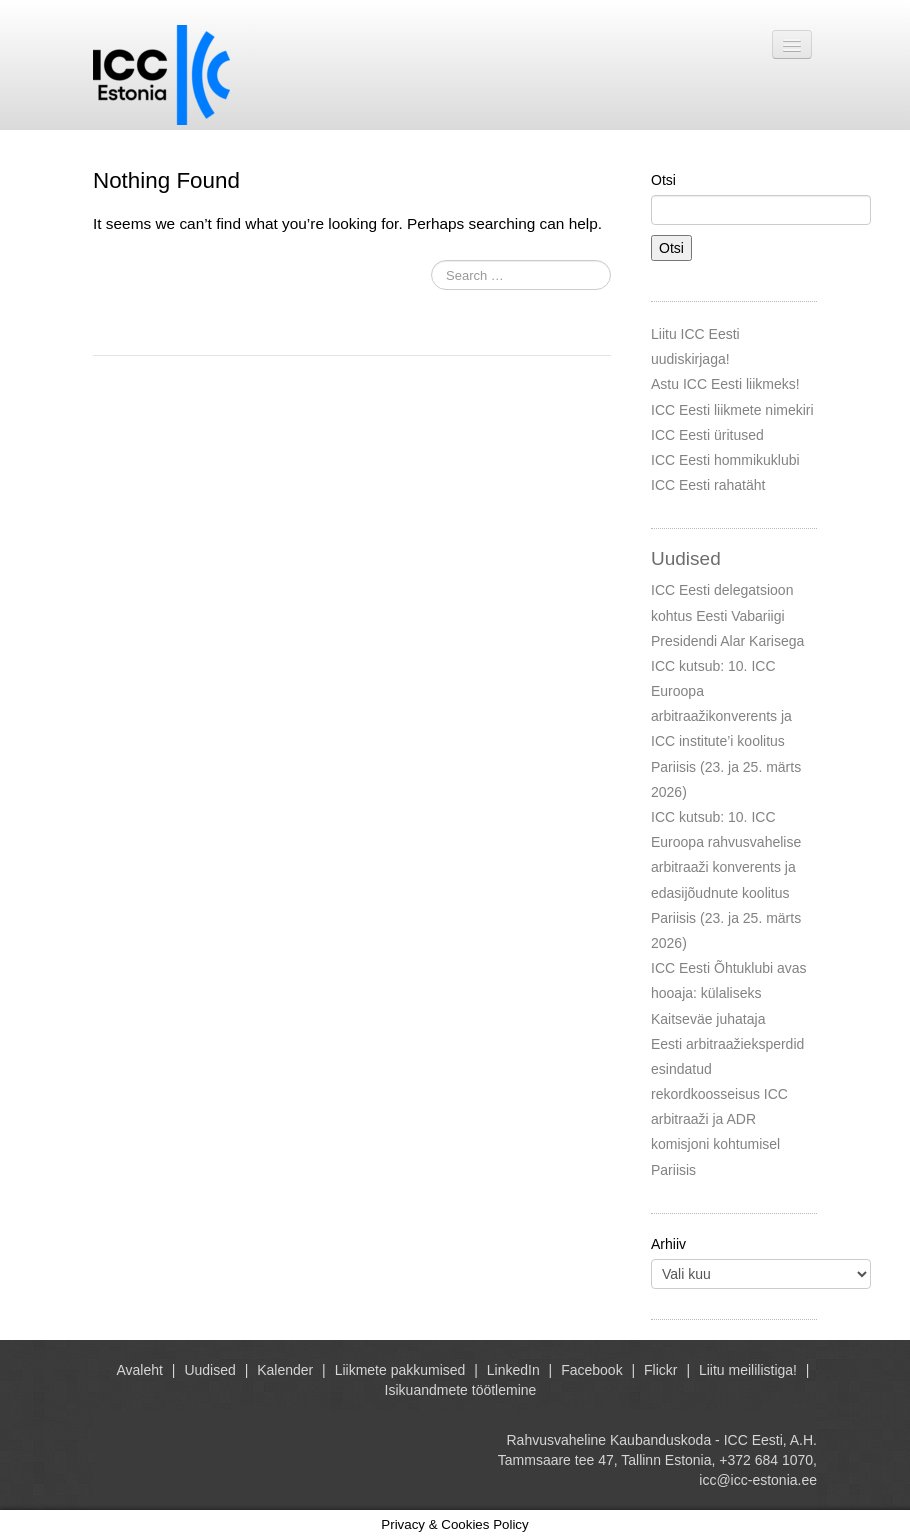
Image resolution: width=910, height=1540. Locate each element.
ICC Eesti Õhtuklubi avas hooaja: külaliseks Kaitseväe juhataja (729, 993)
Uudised (209, 1370)
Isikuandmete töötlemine (461, 1390)
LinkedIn (513, 1370)
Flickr (660, 1370)
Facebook (591, 1370)
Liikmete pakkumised (400, 1370)
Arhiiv (668, 1244)
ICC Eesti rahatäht (708, 485)
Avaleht (140, 1370)
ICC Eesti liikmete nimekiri (732, 410)
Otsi (663, 180)
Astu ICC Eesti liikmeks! (725, 384)
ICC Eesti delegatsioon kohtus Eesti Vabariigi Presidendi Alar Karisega (727, 615)
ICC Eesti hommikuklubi (725, 460)
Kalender (285, 1370)
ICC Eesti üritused (707, 435)
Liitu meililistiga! (748, 1370)
